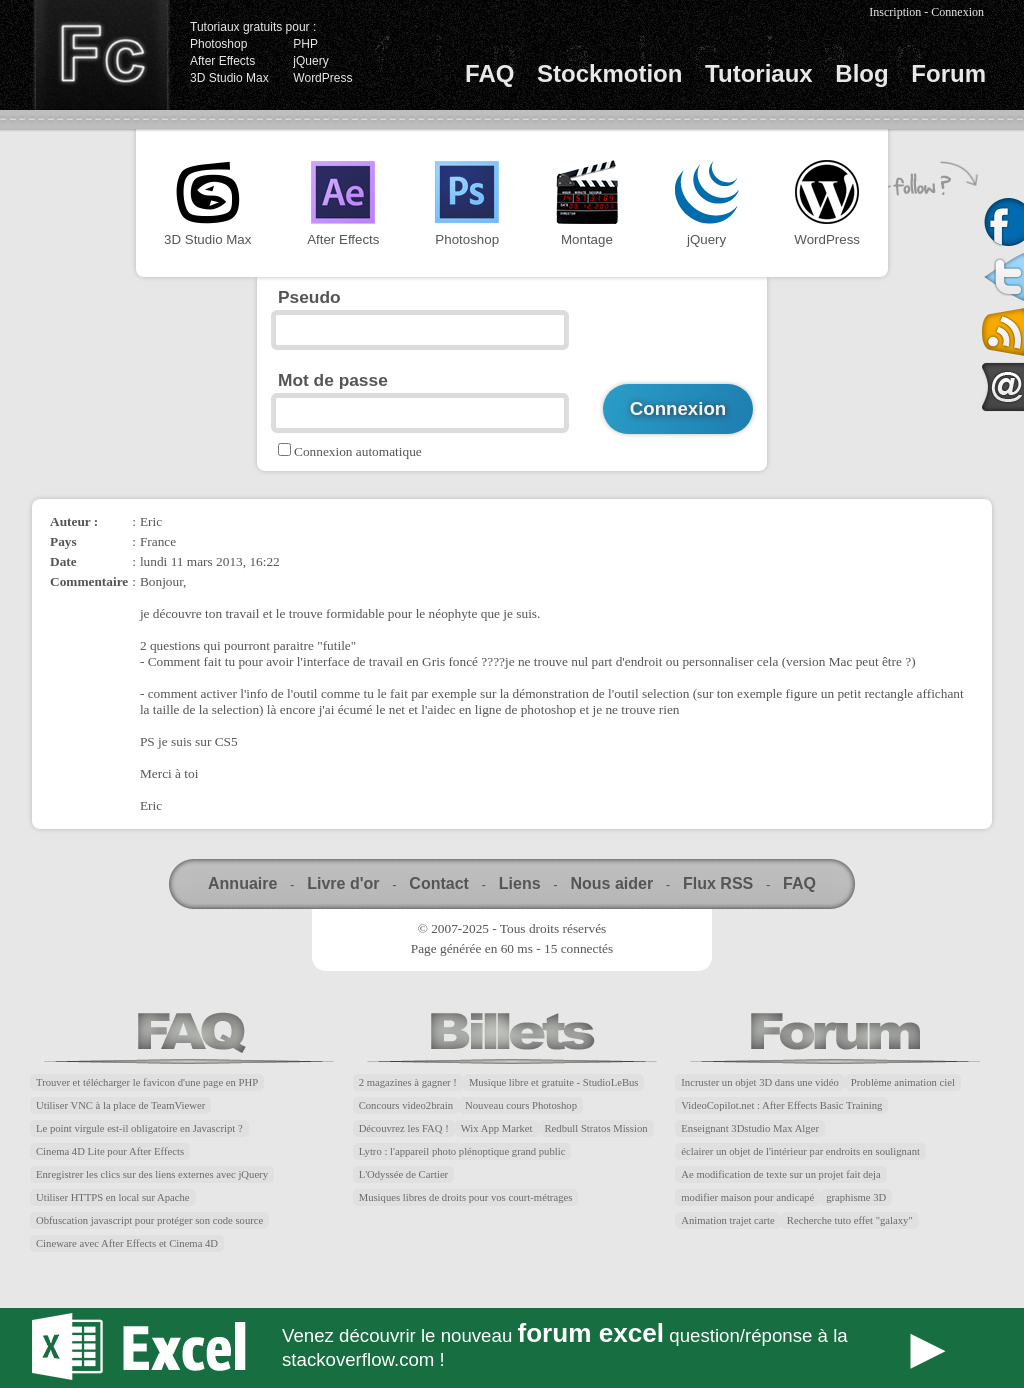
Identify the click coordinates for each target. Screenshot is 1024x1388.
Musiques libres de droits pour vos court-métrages (466, 1197)
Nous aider (611, 883)
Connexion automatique (358, 451)
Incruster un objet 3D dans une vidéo (759, 1082)
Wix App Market (497, 1128)
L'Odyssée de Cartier (404, 1174)
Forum (948, 73)
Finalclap (101, 55)
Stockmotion (609, 73)
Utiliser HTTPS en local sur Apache (113, 1197)
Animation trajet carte (728, 1220)
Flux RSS (718, 883)
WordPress (322, 78)
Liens (520, 883)
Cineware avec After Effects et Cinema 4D (127, 1243)
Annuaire (242, 883)
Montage (587, 203)
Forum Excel (512, 1348)
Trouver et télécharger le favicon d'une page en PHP (147, 1082)
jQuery (310, 61)
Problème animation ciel (903, 1082)
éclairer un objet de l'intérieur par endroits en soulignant (800, 1151)
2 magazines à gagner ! (408, 1082)
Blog (861, 73)
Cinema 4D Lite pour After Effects (110, 1151)
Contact (439, 883)
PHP (305, 44)
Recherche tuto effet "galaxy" (850, 1220)
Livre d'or (343, 883)
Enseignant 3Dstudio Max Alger (750, 1128)
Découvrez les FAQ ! (404, 1128)
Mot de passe (333, 380)
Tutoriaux (759, 73)
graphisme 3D (856, 1197)
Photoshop (218, 44)
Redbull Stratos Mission (596, 1128)
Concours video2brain (406, 1105)
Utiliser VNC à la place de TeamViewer (120, 1105)
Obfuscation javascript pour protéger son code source (149, 1220)
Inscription (895, 12)
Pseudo (309, 297)
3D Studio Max (229, 78)
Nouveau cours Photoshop (521, 1105)
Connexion (957, 12)
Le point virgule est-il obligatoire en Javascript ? (139, 1128)
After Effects (222, 61)
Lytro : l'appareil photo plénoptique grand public (462, 1151)
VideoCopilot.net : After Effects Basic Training (781, 1105)
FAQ (489, 73)
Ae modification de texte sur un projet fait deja (780, 1174)
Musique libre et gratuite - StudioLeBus (554, 1082)
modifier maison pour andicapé (747, 1197)
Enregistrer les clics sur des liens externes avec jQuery (152, 1174)
